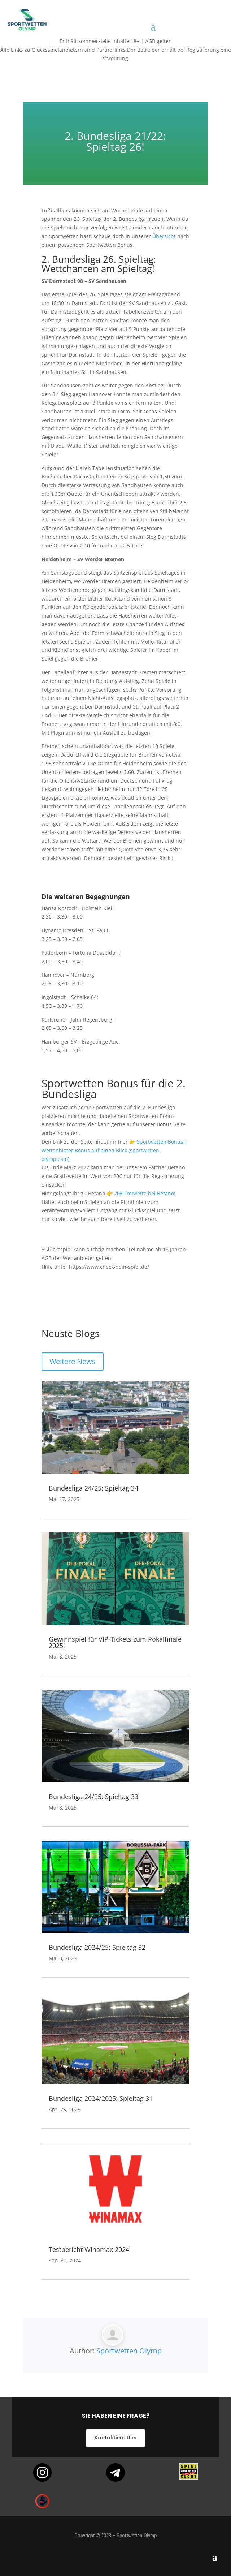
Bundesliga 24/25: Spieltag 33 (93, 1796)
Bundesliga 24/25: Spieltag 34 (93, 1488)
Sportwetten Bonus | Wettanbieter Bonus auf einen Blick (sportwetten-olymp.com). (114, 1150)
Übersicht (164, 236)
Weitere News (72, 1361)
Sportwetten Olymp (129, 2351)
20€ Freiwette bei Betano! (144, 1193)
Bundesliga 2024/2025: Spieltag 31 (101, 2098)
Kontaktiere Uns (115, 2437)
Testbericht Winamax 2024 (89, 2249)
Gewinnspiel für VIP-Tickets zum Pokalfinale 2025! (115, 1642)
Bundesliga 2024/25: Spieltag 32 (97, 1947)
